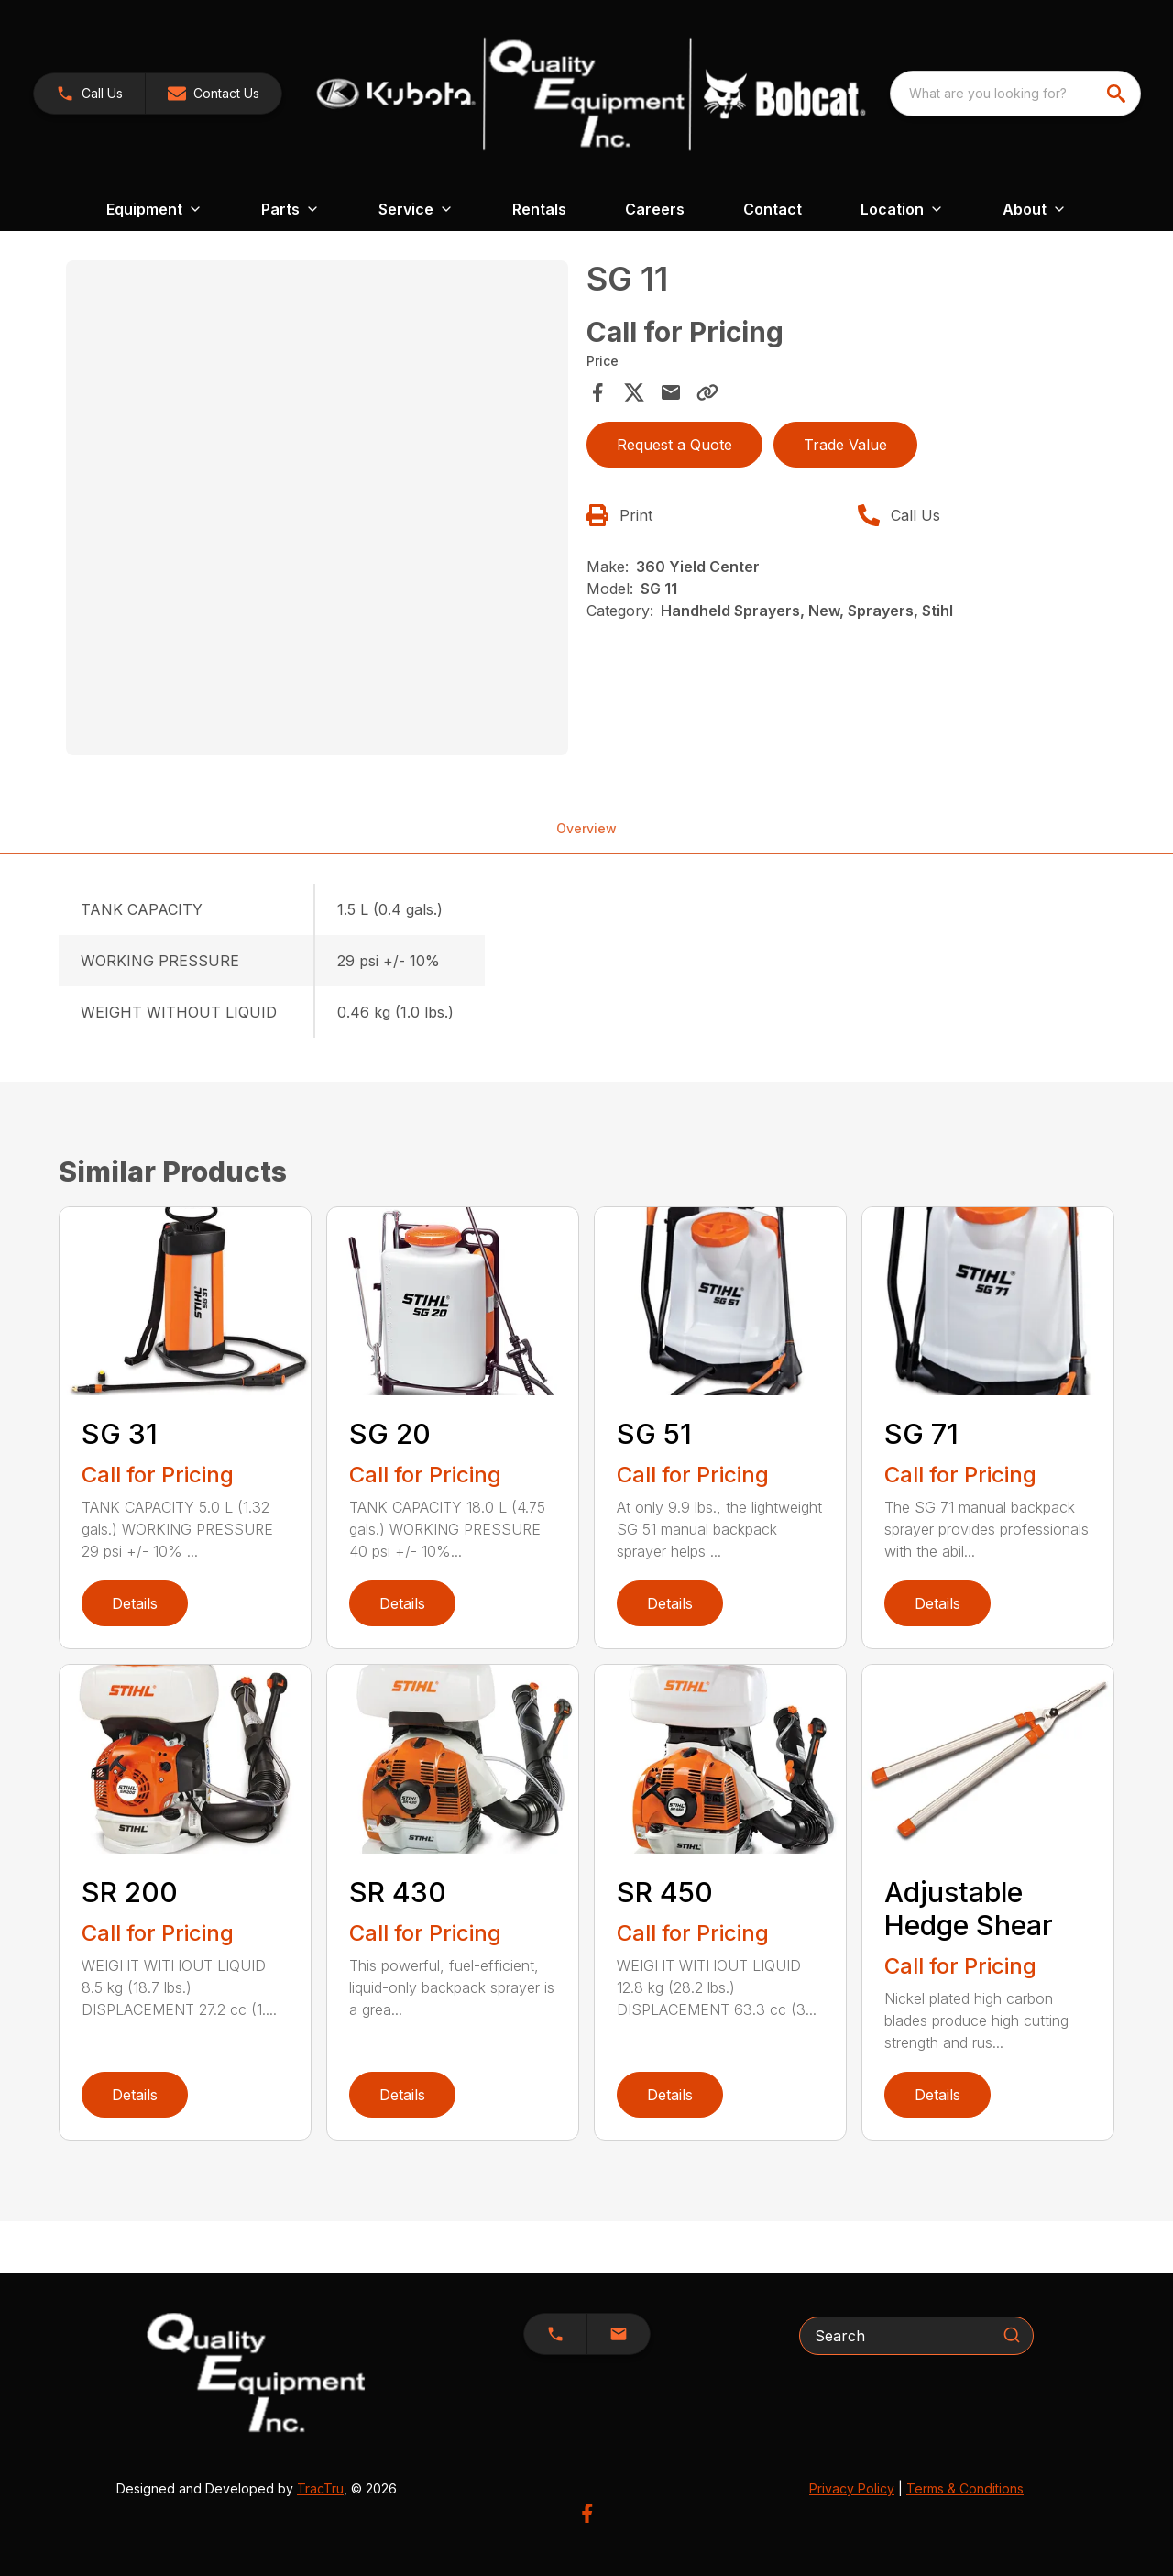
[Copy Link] (707, 392)
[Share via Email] (671, 392)
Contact (772, 209)
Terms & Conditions (965, 2488)
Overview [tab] (586, 828)
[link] (89, 93)
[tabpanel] (317, 510)
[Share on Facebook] (597, 392)
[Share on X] (634, 392)
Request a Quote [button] (674, 444)
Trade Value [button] (845, 444)
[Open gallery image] (317, 507)
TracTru (320, 2488)
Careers (655, 209)
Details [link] (135, 1603)
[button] (213, 93)
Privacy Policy (851, 2488)
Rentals (539, 209)
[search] (1118, 93)
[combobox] (1015, 94)
